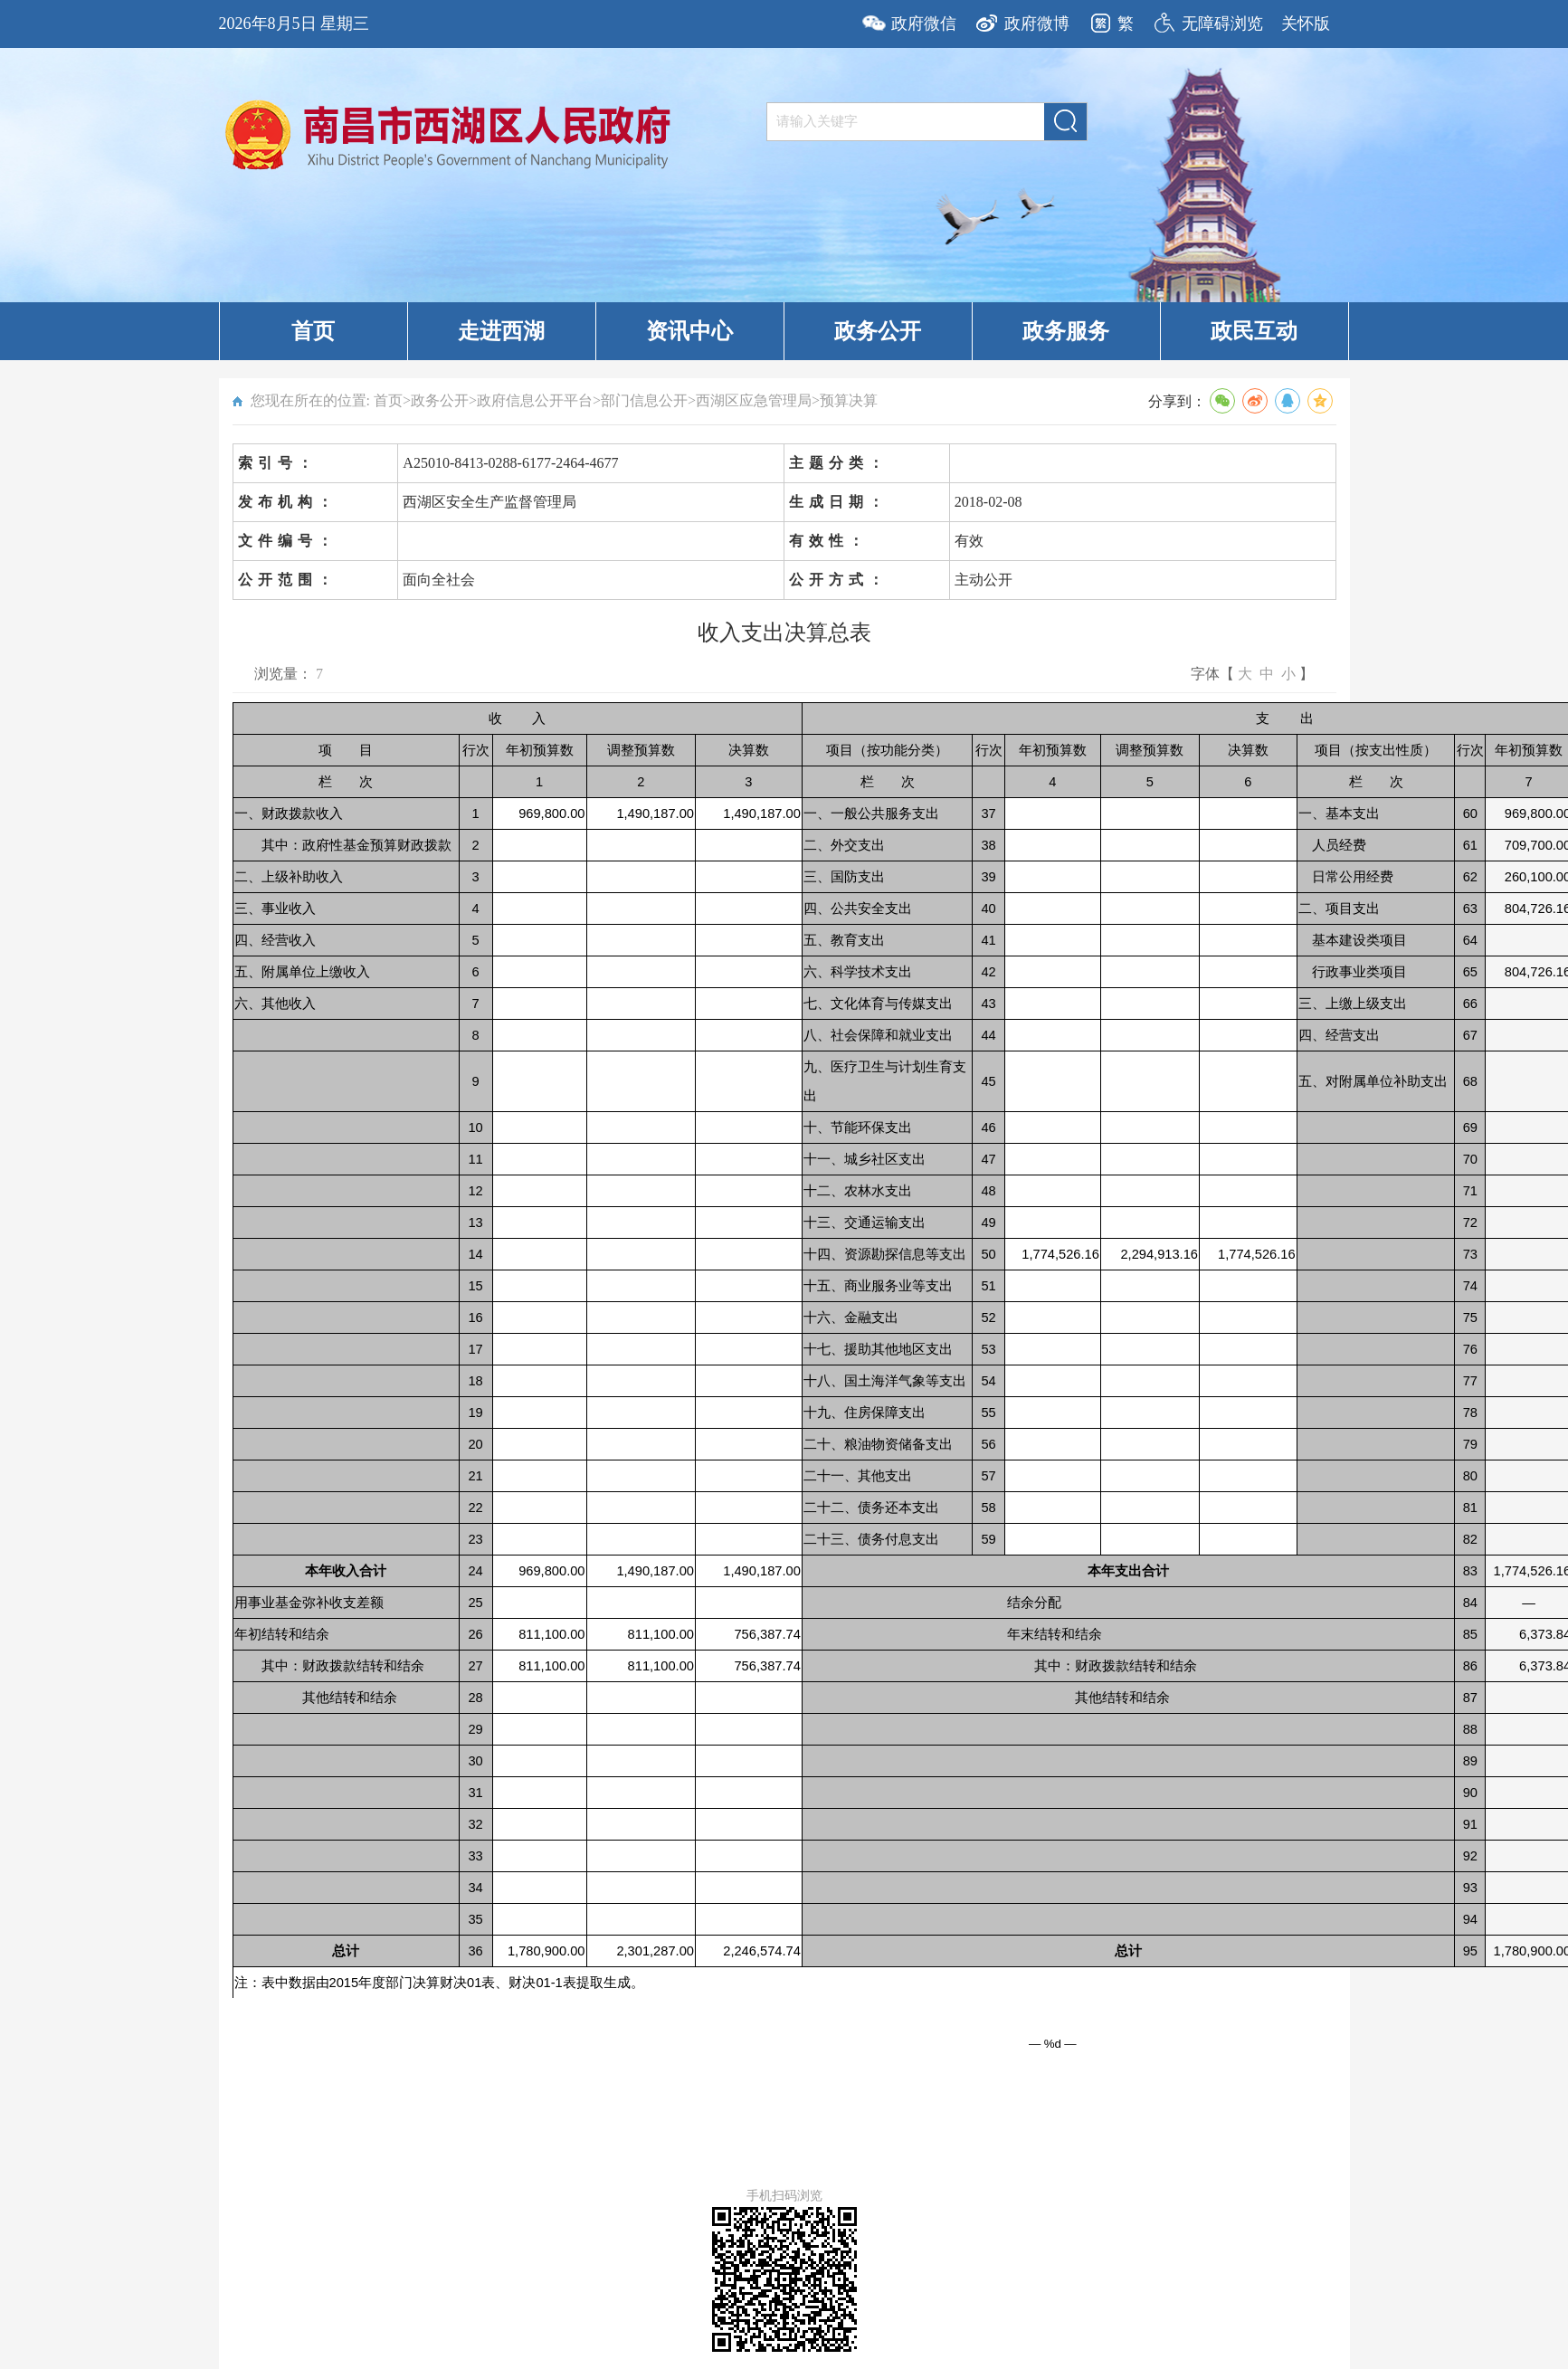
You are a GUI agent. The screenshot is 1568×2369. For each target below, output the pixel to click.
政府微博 (1036, 23)
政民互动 (1254, 331)
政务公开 (877, 331)
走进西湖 (501, 331)
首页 (313, 331)
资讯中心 (689, 331)
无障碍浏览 (1222, 23)
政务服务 (1065, 331)
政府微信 (923, 23)
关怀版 (1305, 23)
